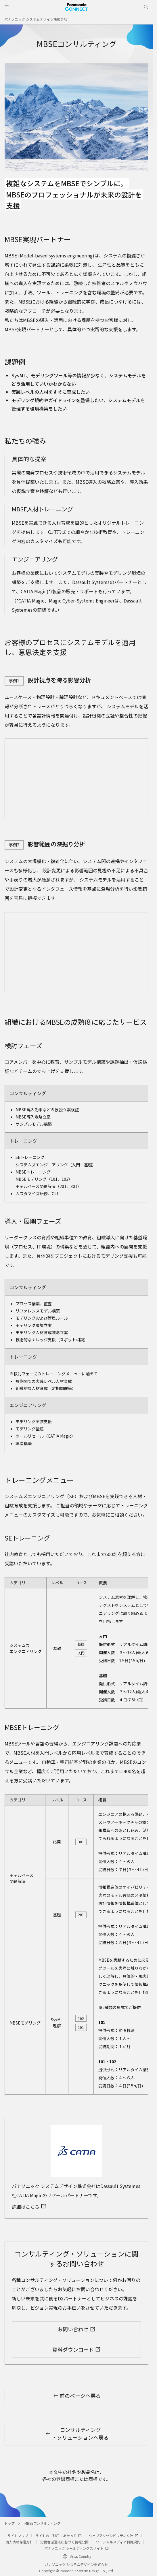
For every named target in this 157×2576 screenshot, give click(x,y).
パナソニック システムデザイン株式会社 (35, 19)
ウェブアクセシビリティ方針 (113, 2535)
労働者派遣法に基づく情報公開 (64, 2541)
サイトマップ (17, 2535)
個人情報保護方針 (19, 2541)
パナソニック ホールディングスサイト (76, 2548)
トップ (9, 2523)
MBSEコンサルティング (42, 2523)
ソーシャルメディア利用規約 (118, 2541)
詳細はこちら (29, 2206)
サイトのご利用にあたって (58, 2535)
